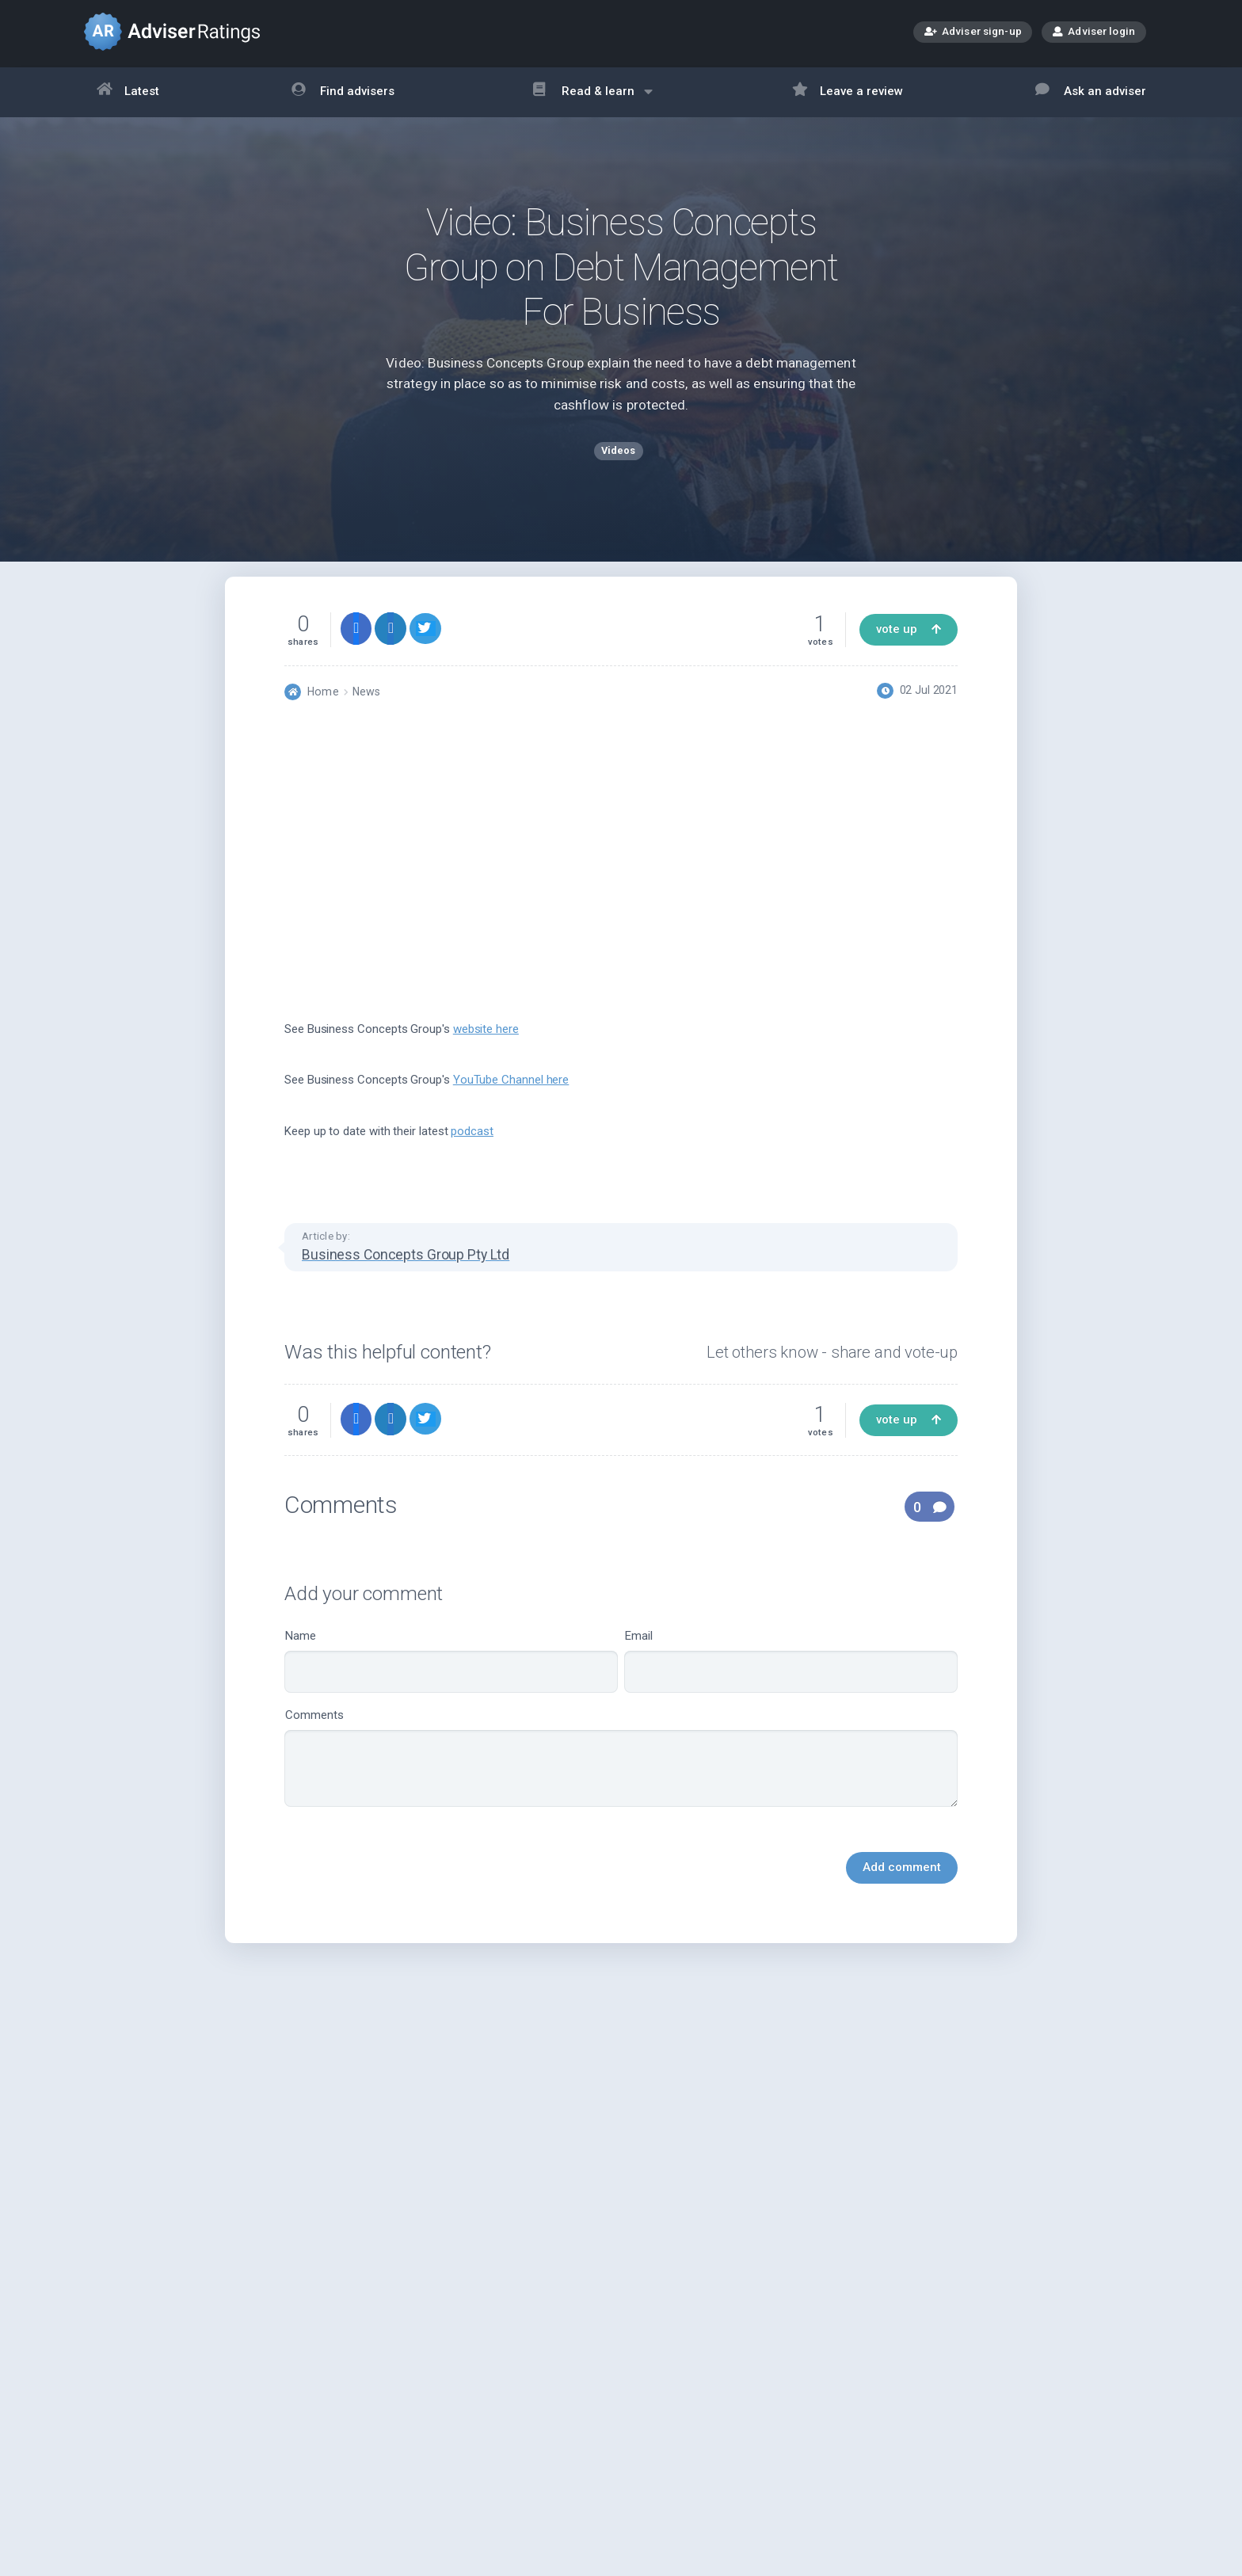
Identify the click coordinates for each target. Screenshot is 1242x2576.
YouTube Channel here (511, 1103)
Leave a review (848, 92)
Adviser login (1094, 31)
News (366, 715)
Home (322, 715)
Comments (621, 1781)
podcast (472, 1155)
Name (451, 1684)
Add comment (902, 1891)
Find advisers (342, 92)
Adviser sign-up (973, 33)
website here (486, 1053)
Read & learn (593, 99)
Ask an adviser (1090, 92)
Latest (128, 92)
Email (791, 1684)
